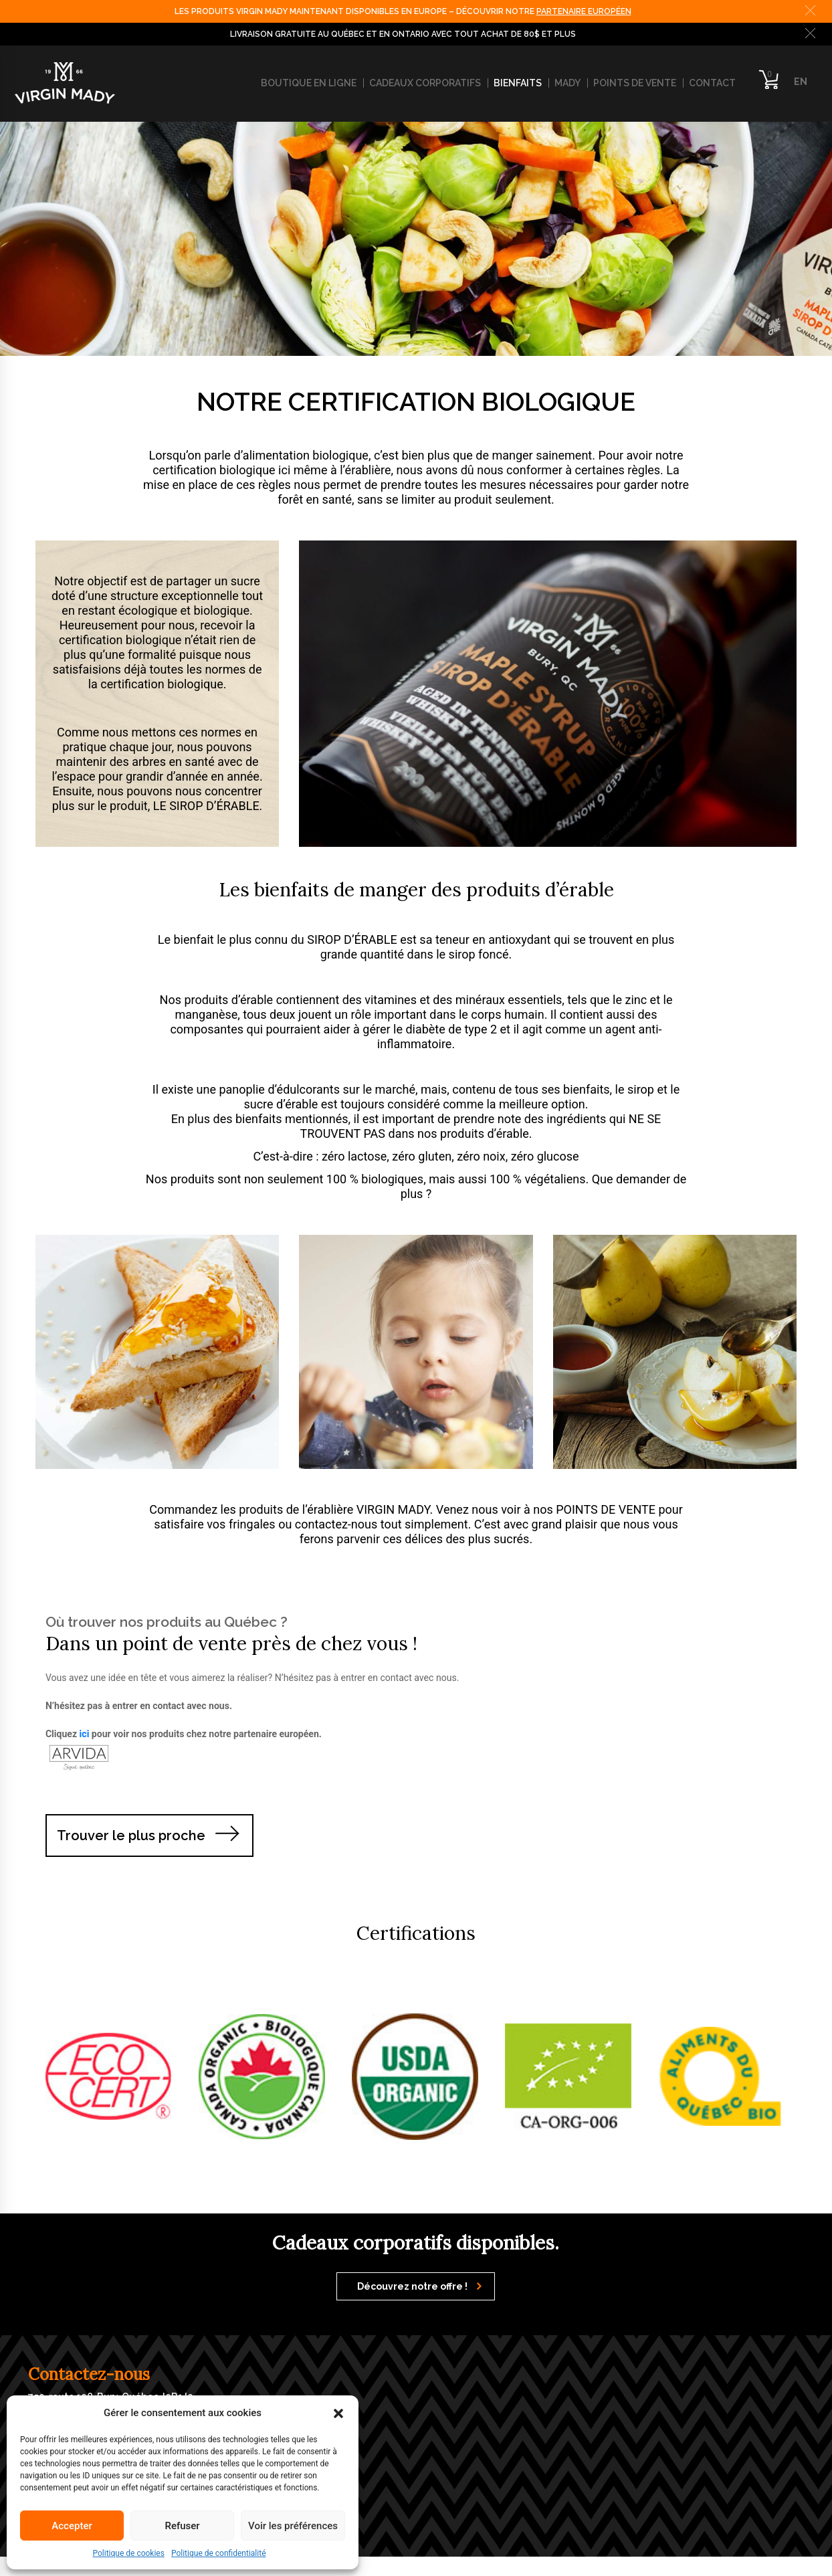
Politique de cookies (129, 2553)
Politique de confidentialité (218, 2553)
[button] (338, 2412)
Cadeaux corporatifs (425, 83)
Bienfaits (518, 83)
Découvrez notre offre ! (419, 2286)
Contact (712, 83)
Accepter (71, 2526)
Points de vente (634, 83)
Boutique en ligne (308, 83)
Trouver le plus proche (131, 1835)
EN (800, 81)
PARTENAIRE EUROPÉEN (583, 11)
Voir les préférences (293, 2526)
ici (85, 1733)
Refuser (182, 2526)
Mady (567, 83)
